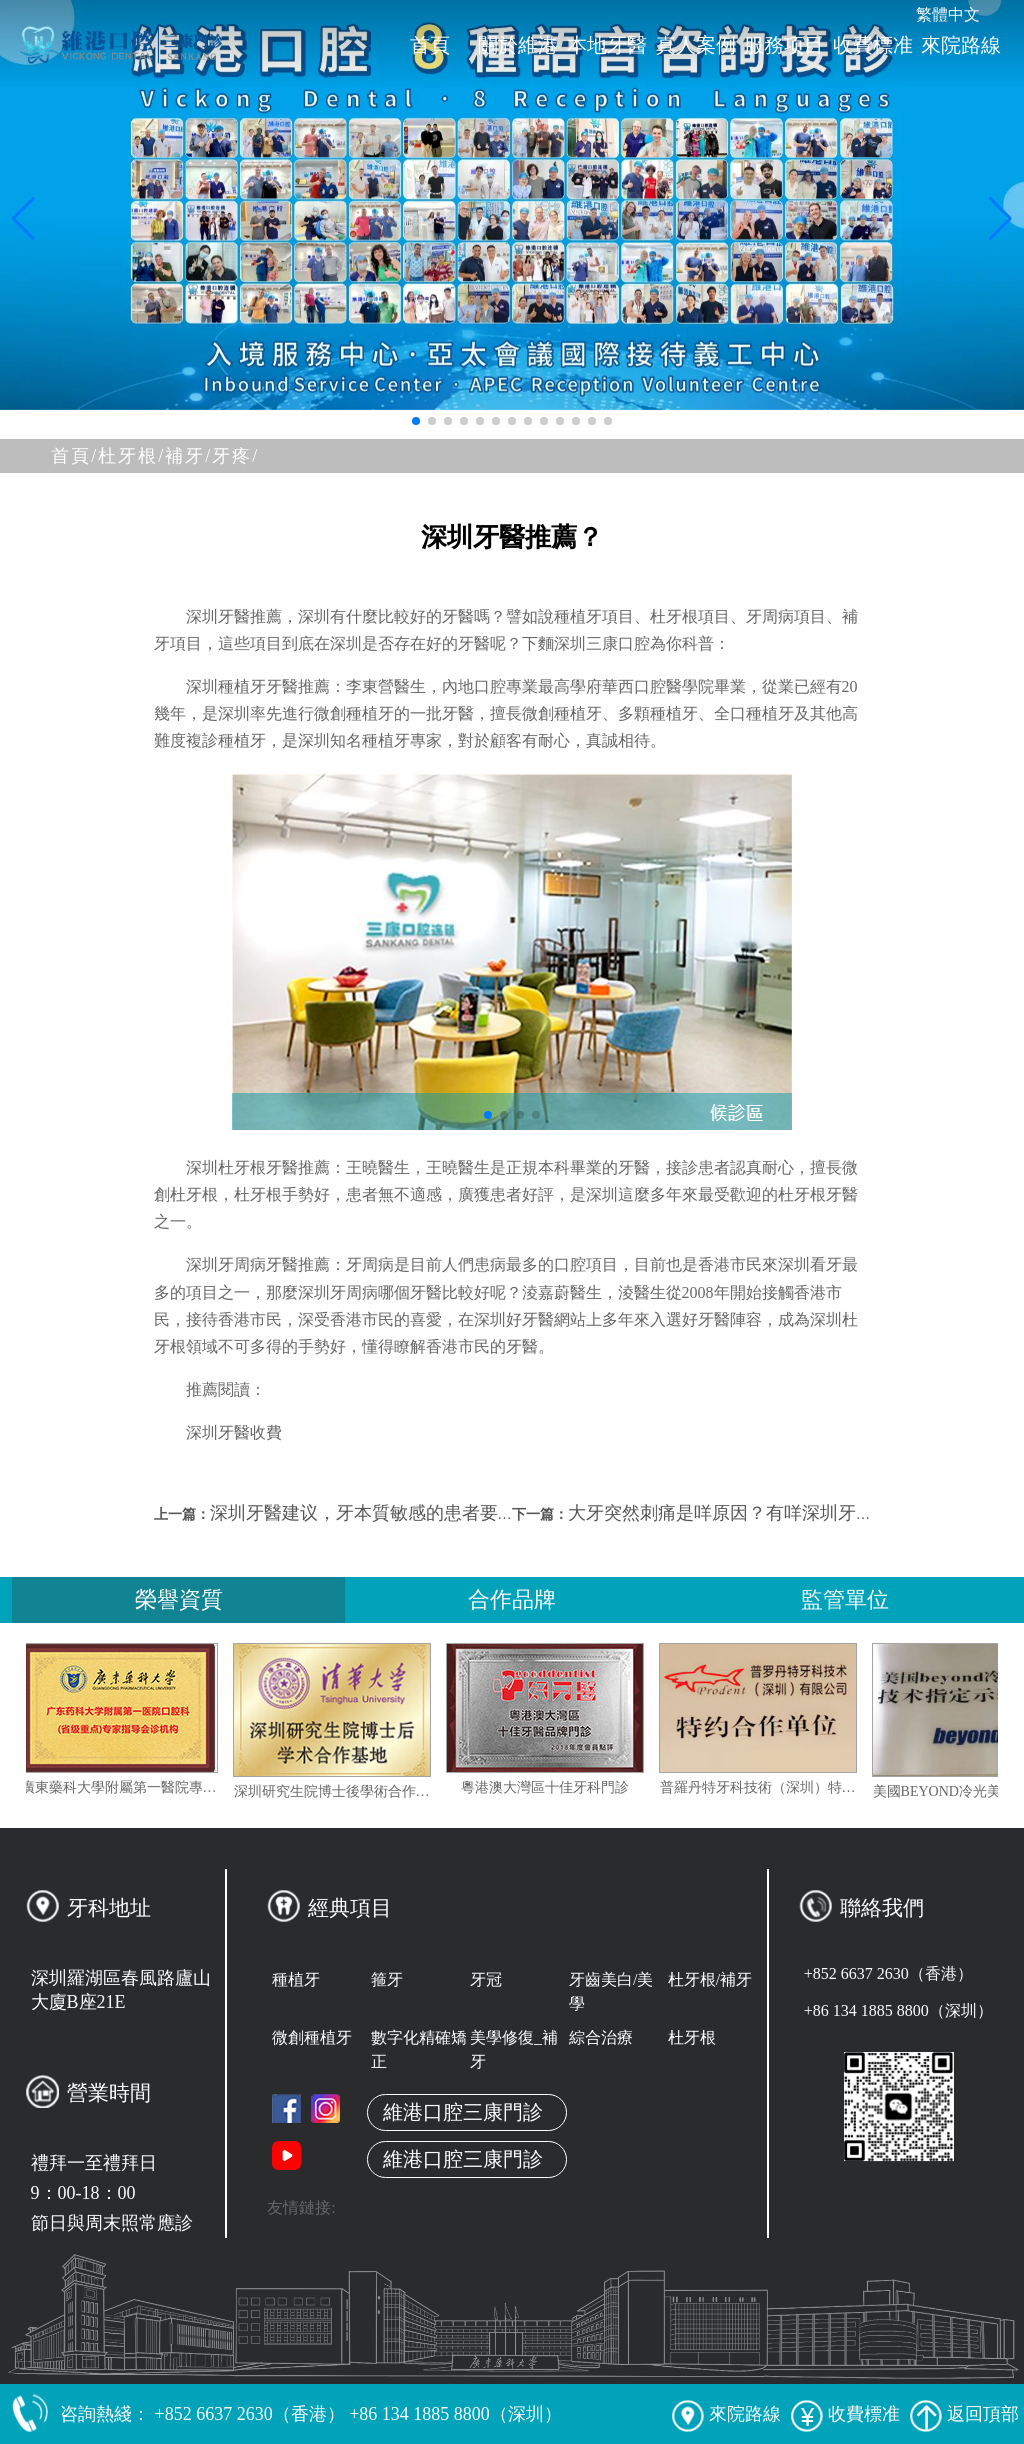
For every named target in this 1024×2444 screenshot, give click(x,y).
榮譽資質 (179, 1599)
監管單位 (845, 1599)
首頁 (430, 45)
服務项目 (784, 45)
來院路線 (961, 45)
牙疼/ (235, 456)
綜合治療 (601, 2037)
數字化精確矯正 (419, 2049)
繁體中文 (948, 14)
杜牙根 (692, 2037)
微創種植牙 (312, 2037)
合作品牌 (512, 1599)
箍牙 (387, 1979)
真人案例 (696, 45)
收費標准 (873, 45)
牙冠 (486, 1979)
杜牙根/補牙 (710, 1979)
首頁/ (74, 456)
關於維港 (518, 45)
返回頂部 (964, 2414)
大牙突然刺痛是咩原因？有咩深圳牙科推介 (739, 1513)
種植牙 (296, 1979)
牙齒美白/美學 (611, 1991)
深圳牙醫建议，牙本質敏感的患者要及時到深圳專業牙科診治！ (462, 1513)
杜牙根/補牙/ (155, 456)
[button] (416, 421)
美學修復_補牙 (514, 2049)
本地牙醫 (607, 45)
